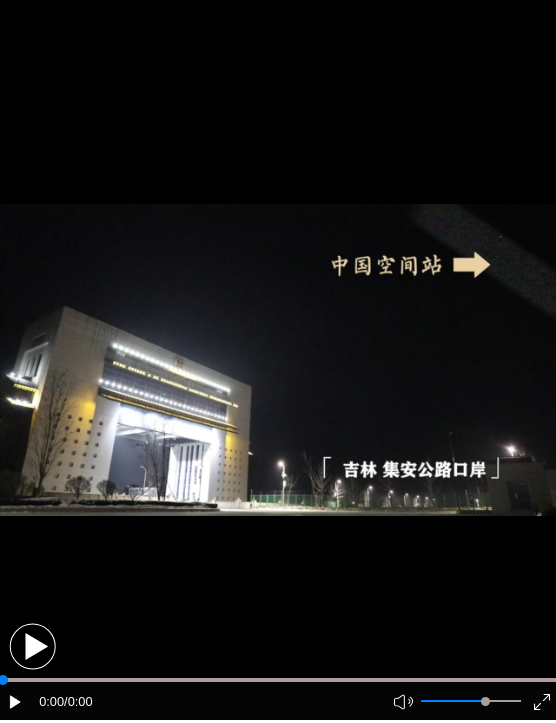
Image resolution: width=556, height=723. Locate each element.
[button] (32, 646)
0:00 (51, 701)
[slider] (485, 701)
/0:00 (78, 701)
